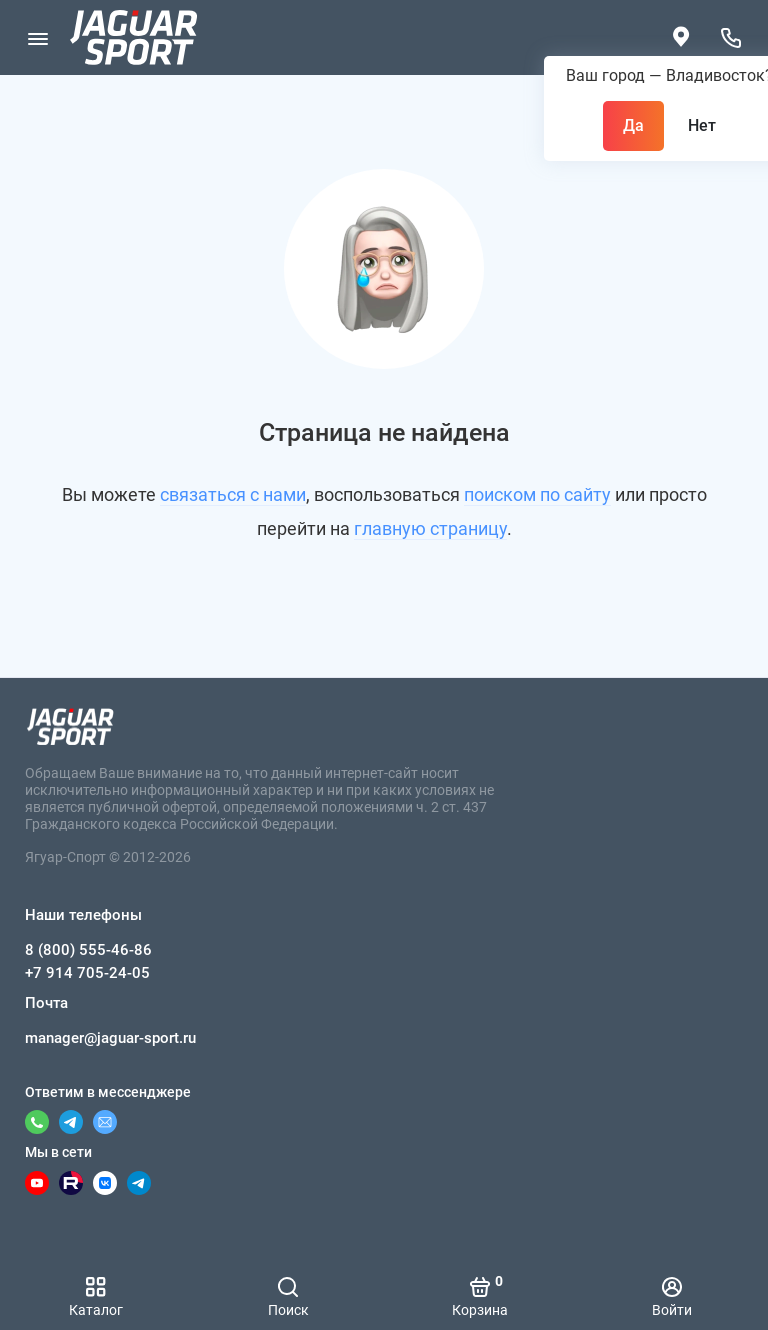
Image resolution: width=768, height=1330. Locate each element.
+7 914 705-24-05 (87, 973)
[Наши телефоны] (730, 37)
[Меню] (37, 37)
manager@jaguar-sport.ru (110, 1038)
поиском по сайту (537, 494)
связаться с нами (233, 494)
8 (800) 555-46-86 (88, 950)
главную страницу (430, 528)
